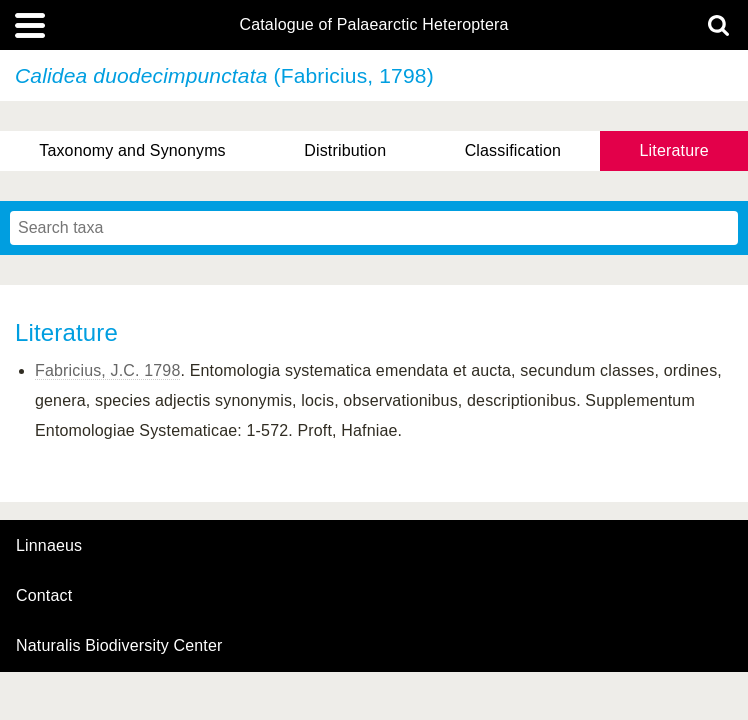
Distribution (345, 150)
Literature (674, 150)
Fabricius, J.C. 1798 (107, 370)
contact (44, 595)
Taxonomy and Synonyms (132, 150)
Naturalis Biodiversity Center (119, 646)
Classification (513, 150)
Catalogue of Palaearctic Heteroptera (373, 25)
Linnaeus (49, 546)
